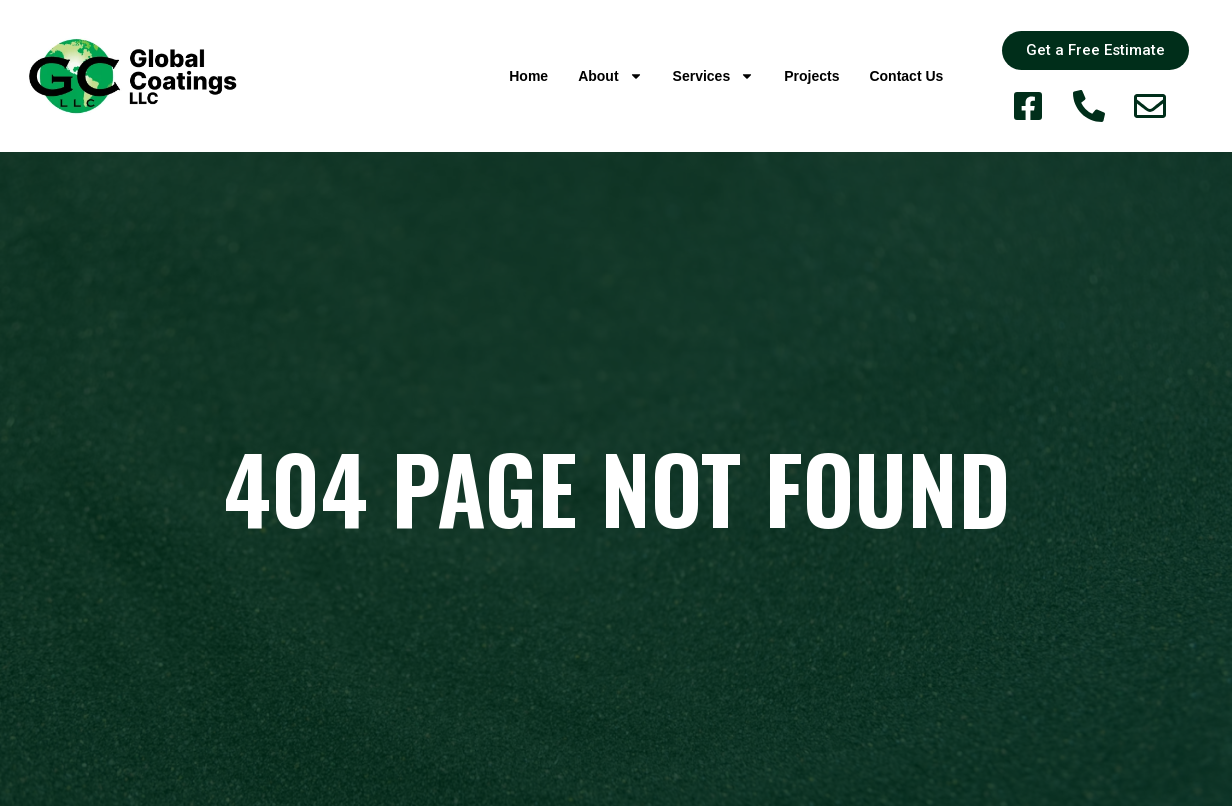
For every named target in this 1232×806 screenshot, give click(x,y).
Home (528, 76)
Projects (811, 76)
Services (714, 76)
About (610, 76)
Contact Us (906, 76)
